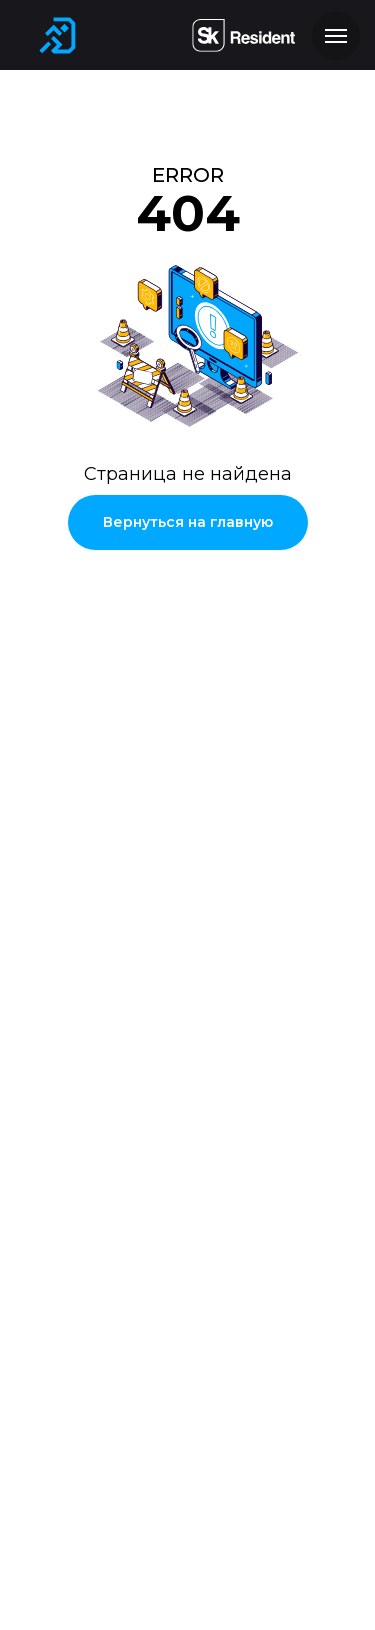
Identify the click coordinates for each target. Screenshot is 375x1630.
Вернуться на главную (188, 522)
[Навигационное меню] (336, 36)
